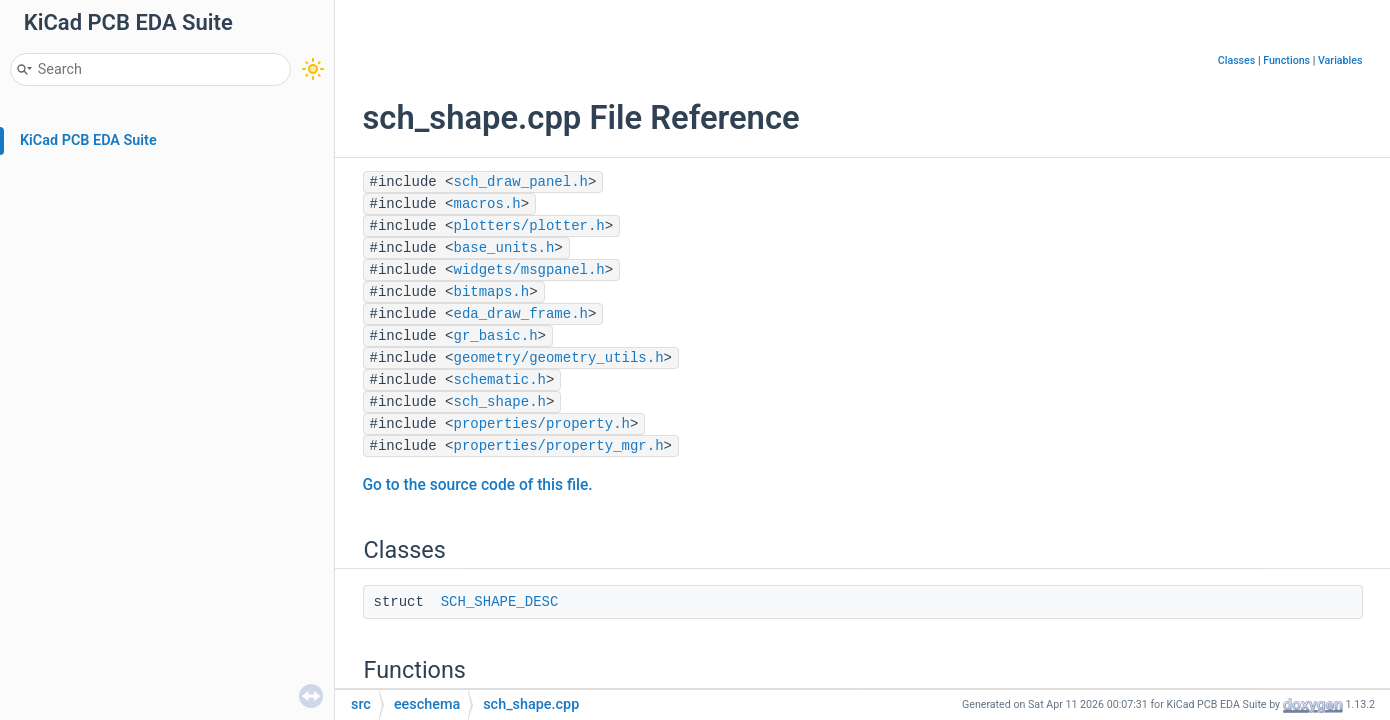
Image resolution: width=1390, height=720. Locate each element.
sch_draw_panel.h (521, 182)
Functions (1286, 60)
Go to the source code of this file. (478, 485)
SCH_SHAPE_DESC (500, 602)
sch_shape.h (500, 402)
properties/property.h (542, 424)
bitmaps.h (492, 292)
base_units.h (504, 248)
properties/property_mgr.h (559, 446)
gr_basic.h (496, 336)
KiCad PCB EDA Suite (88, 140)
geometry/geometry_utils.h (559, 358)
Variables (1340, 60)
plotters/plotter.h (529, 226)
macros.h (487, 204)
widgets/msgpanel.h (529, 270)
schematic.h (500, 380)
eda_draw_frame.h (521, 314)
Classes (1237, 60)
